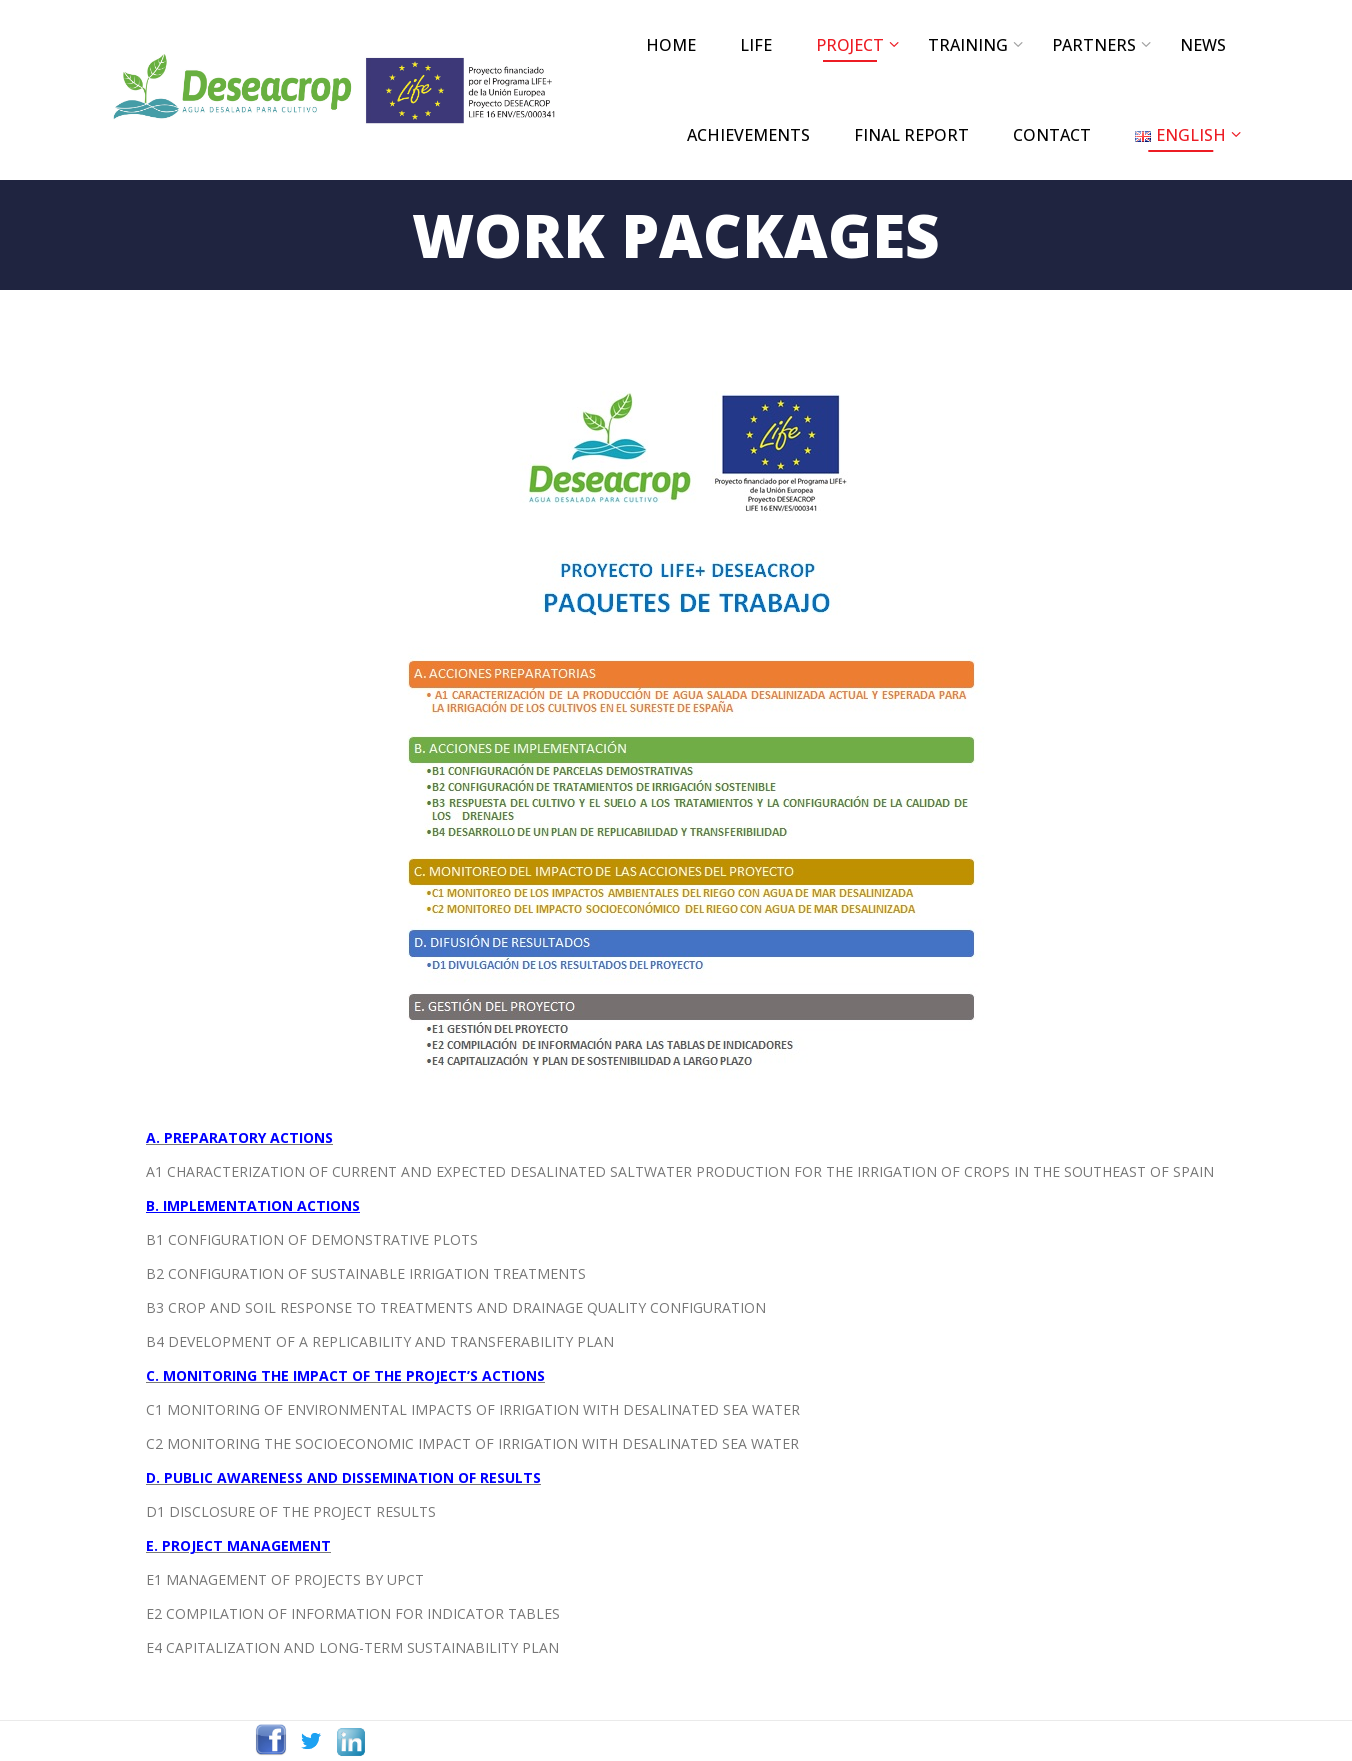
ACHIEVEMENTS (748, 135)
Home (671, 45)
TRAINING (968, 45)
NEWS (1203, 45)
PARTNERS (1094, 45)
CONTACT (1052, 135)
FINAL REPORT (911, 135)
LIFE (756, 45)
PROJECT (850, 45)
